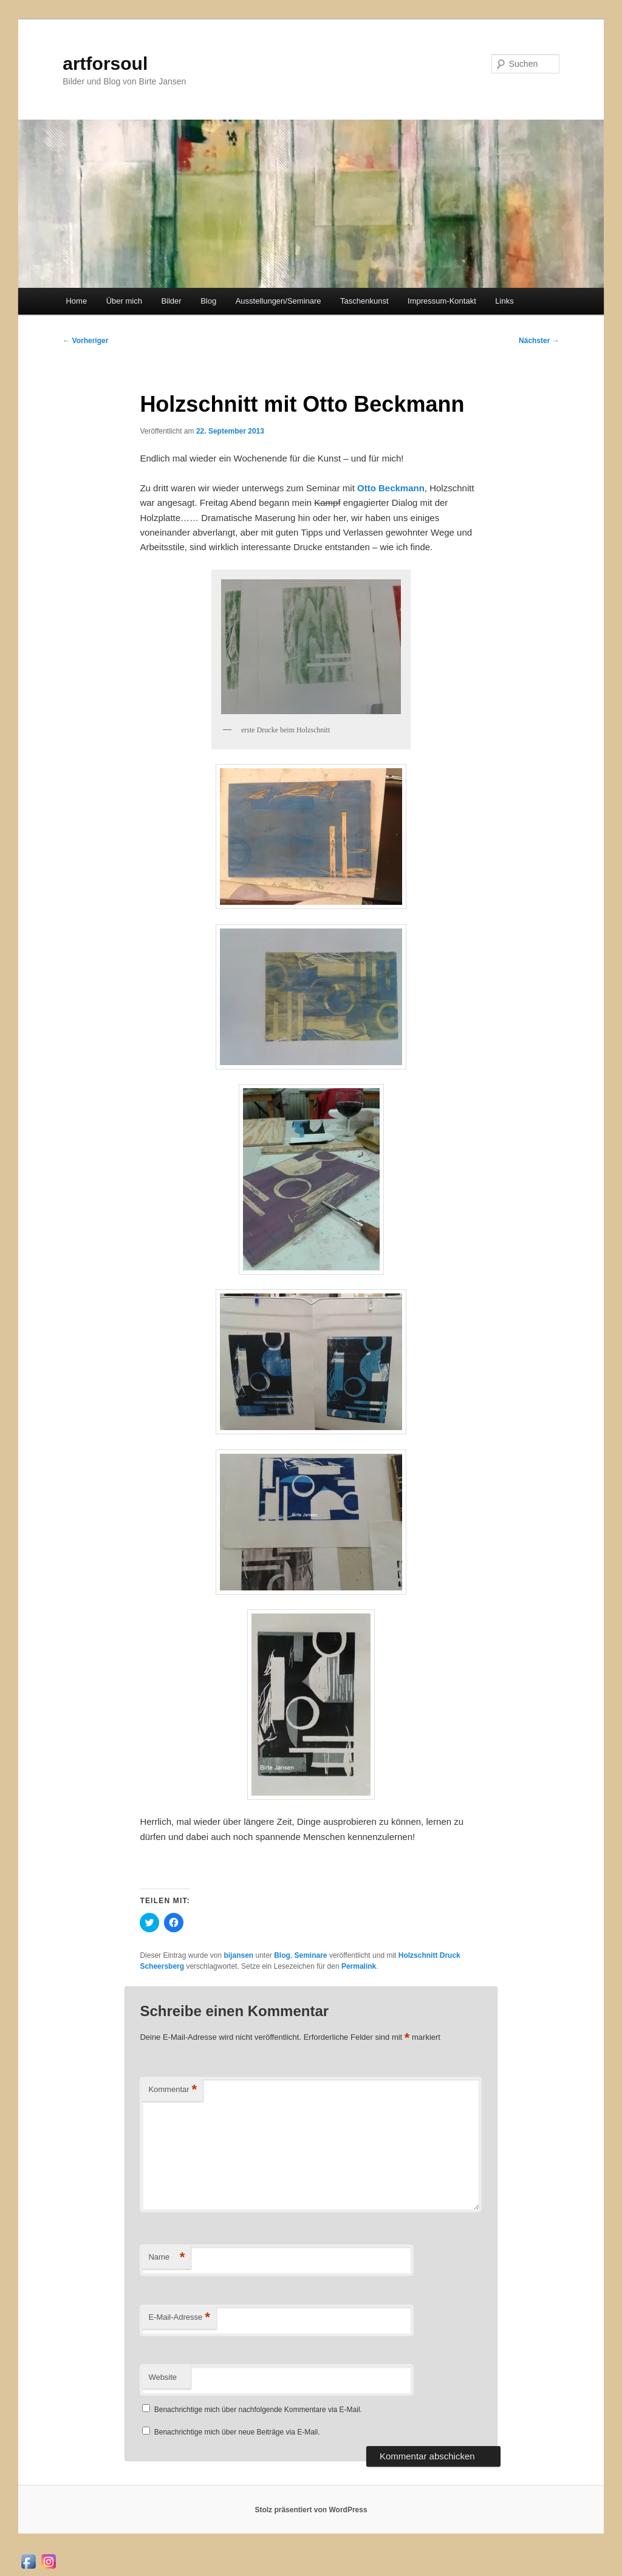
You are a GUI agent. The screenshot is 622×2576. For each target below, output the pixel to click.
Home (76, 300)
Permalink (358, 1966)
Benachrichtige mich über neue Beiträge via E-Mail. (237, 2432)
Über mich (124, 300)
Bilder (171, 300)
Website (162, 2377)
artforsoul (105, 63)
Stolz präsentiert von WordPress (311, 2510)
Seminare (311, 1955)
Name (166, 2257)
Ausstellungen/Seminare (278, 300)
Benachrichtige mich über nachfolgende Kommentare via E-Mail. (258, 2409)
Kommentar (172, 2090)
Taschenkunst (364, 300)
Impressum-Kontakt (442, 300)
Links (504, 300)
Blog (208, 300)
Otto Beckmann (391, 488)
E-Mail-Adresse (179, 2317)
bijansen (238, 1955)
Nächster (539, 340)
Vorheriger (85, 340)
